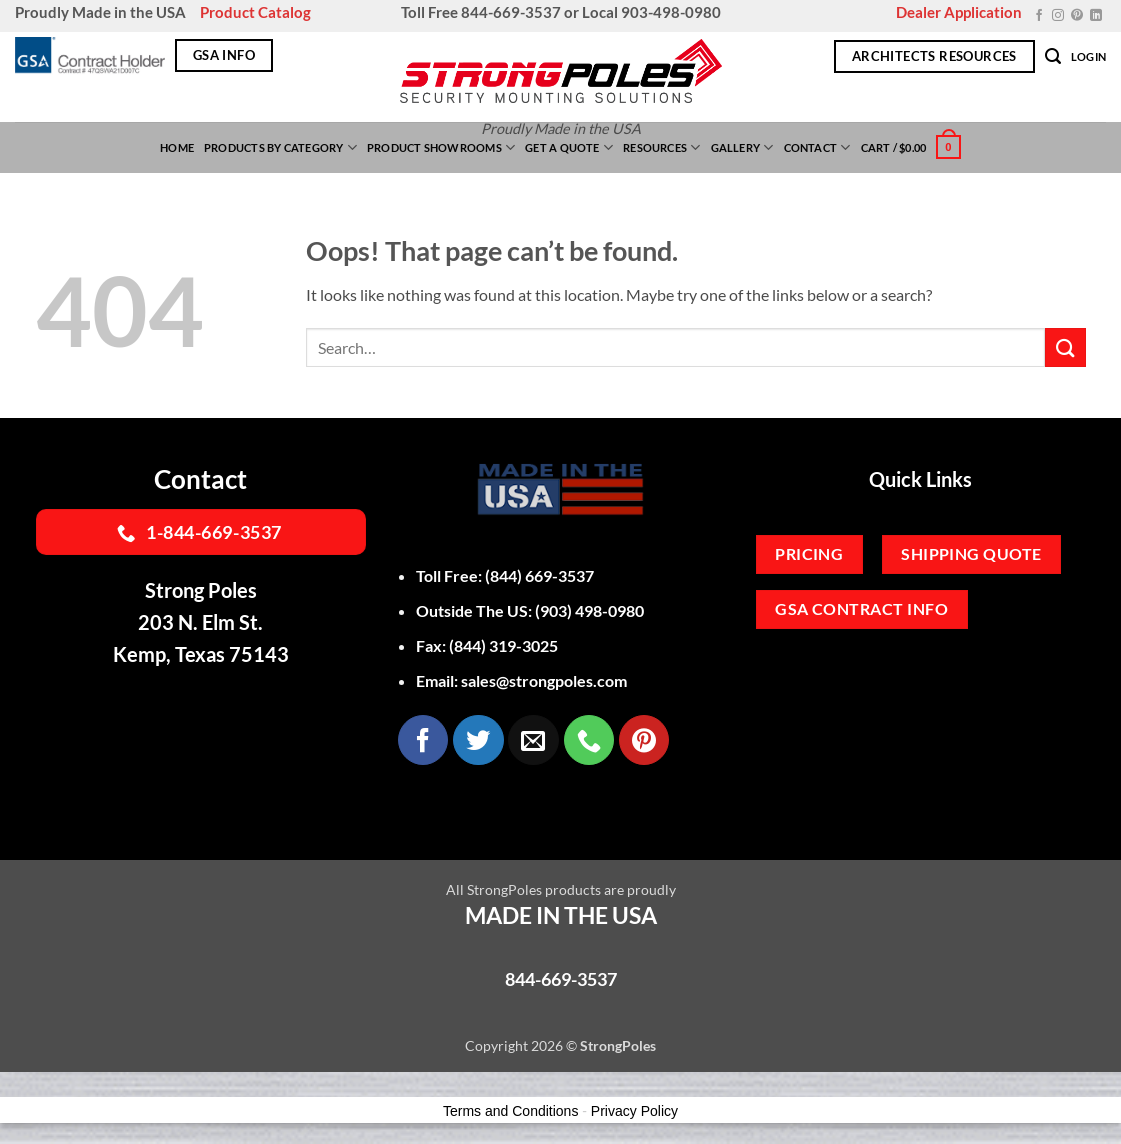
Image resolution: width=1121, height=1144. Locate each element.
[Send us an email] (533, 740)
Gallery (742, 147)
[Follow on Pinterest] (1077, 16)
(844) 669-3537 (539, 575)
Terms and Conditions (510, 1111)
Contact (817, 147)
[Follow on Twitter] (478, 740)
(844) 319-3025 (503, 645)
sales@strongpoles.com (544, 680)
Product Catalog (255, 12)
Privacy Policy (634, 1111)
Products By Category (280, 147)
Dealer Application (959, 12)
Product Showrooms (441, 147)
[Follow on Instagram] (1058, 16)
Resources (661, 147)
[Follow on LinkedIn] (1096, 16)
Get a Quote (569, 147)
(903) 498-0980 (589, 610)
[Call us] (589, 740)
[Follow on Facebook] (1039, 16)
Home (177, 147)
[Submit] (1065, 347)
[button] (1053, 56)
